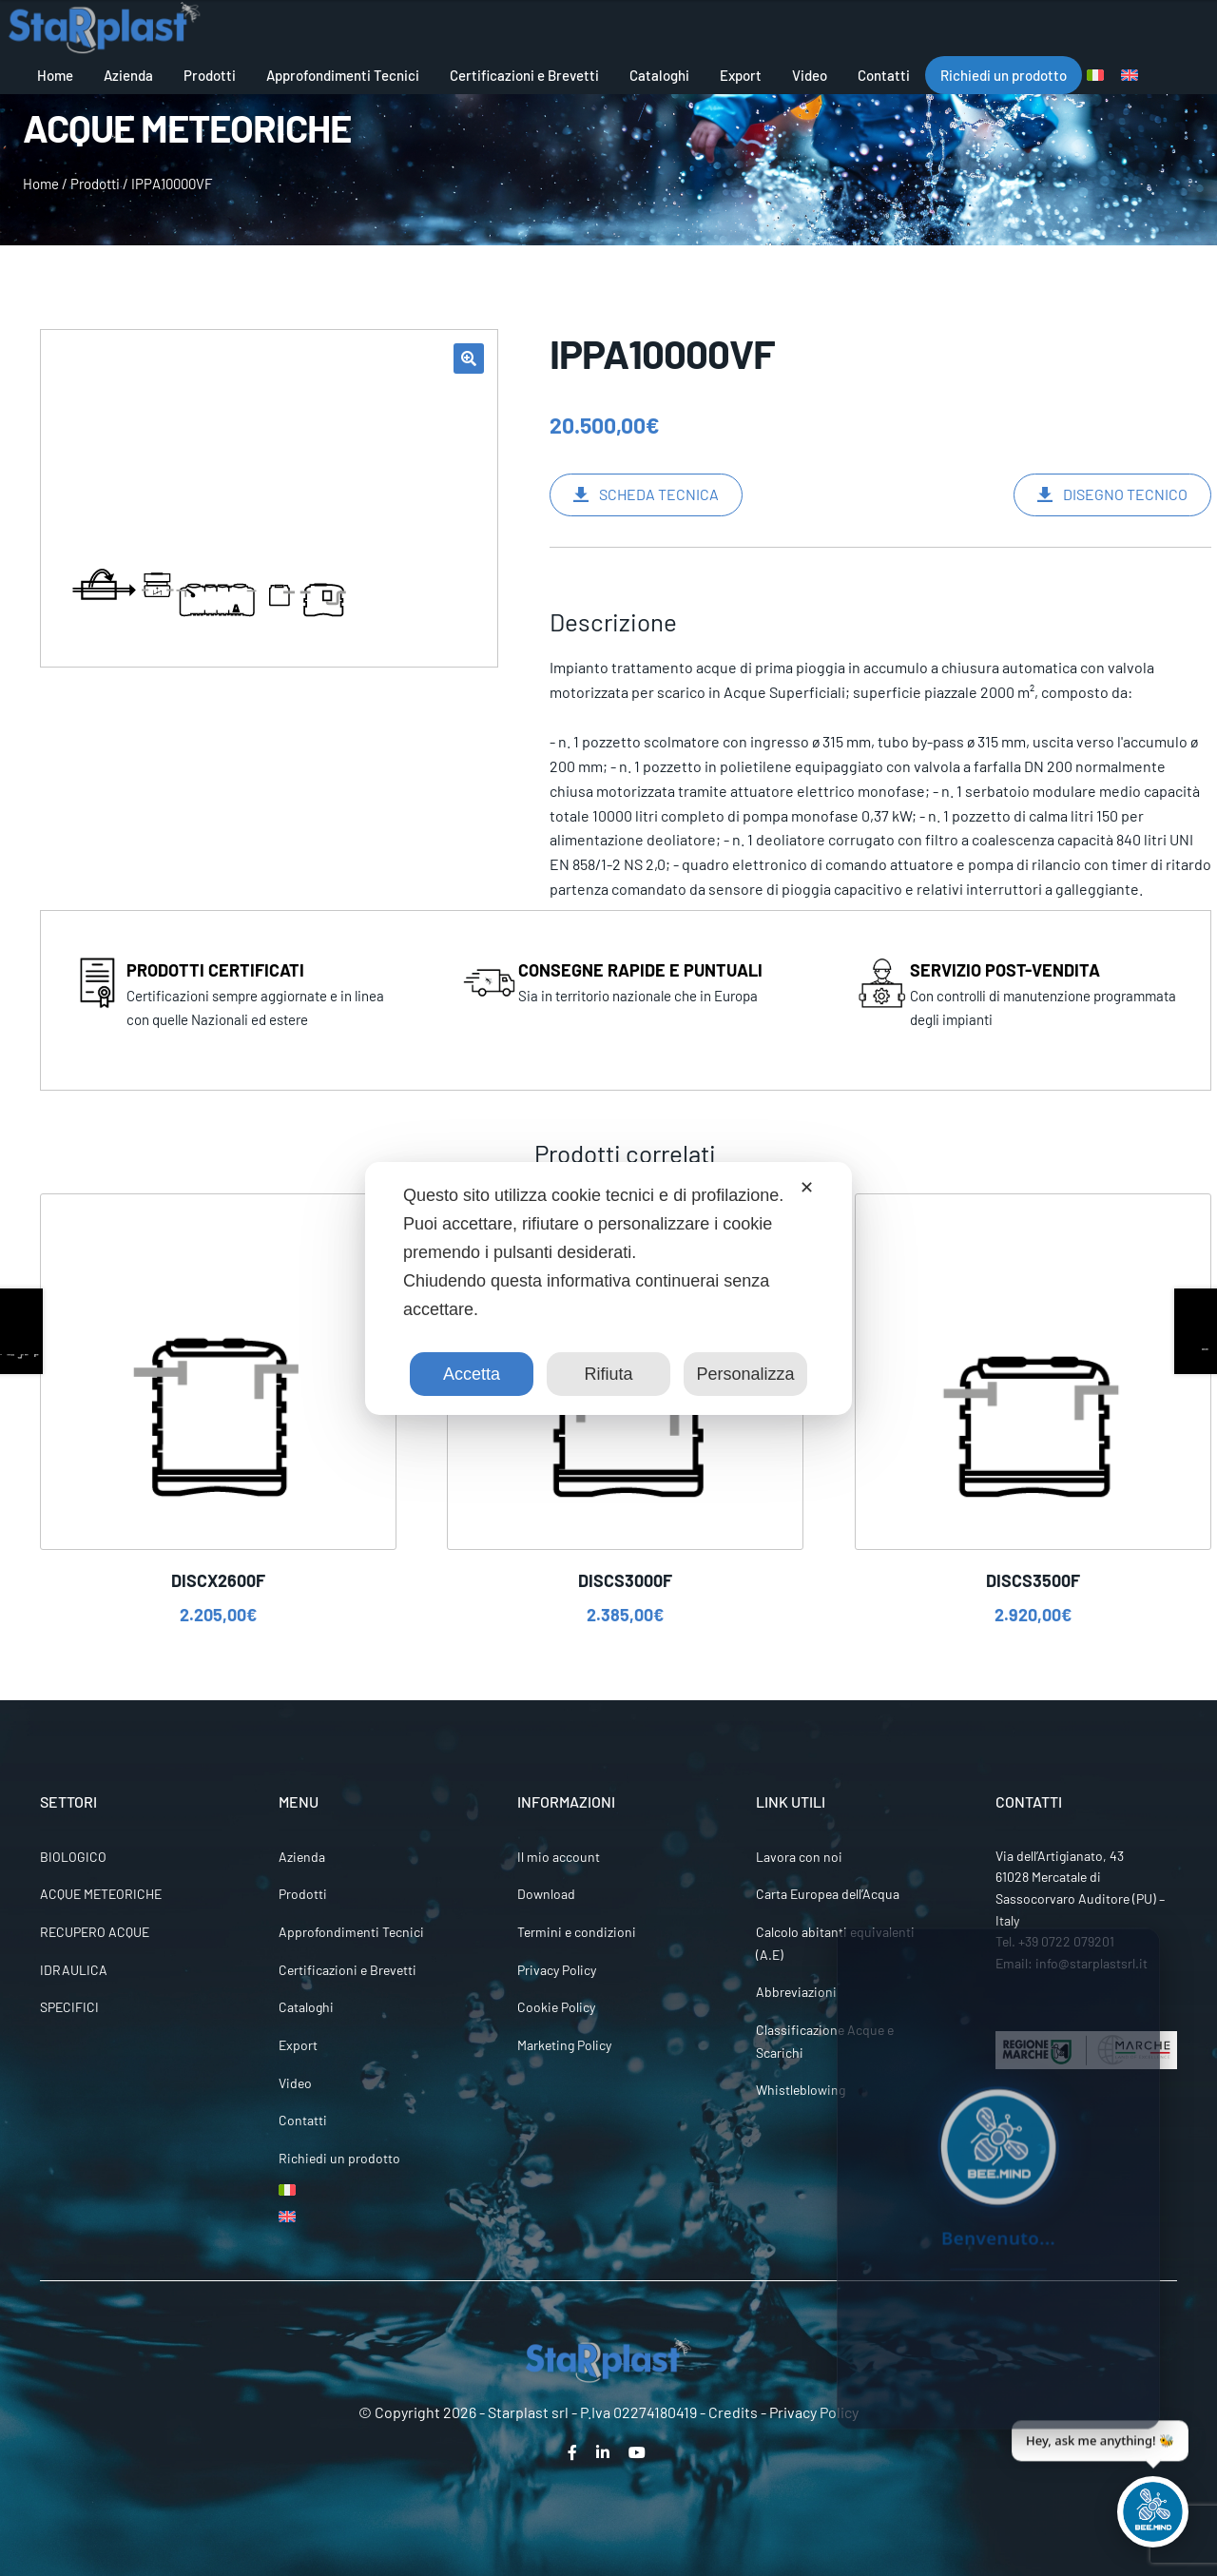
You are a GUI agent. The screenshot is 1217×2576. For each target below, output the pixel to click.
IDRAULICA (73, 1970)
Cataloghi (659, 75)
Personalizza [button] (745, 1374)
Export (741, 75)
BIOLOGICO (73, 1857)
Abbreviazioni (796, 1992)
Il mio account (558, 1857)
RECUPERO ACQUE (94, 1932)
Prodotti (210, 75)
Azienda (128, 75)
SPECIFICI (69, 2007)
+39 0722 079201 (1066, 1941)
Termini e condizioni (576, 1932)
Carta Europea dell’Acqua (827, 1894)
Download (546, 1894)
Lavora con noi (799, 1857)
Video (809, 75)
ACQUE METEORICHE (101, 1894)
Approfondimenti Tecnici (342, 75)
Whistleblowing (800, 2090)
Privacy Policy (556, 1970)
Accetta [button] (471, 1374)
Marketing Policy (564, 2045)
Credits (733, 2412)
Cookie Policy (556, 2007)
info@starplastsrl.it (1091, 1963)
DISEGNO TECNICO (1125, 494)
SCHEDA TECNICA (659, 494)
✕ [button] (807, 1187)
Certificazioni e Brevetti (524, 75)
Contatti (884, 75)
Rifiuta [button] (608, 1374)
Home (55, 75)
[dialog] (608, 1288)
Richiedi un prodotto (1003, 75)
